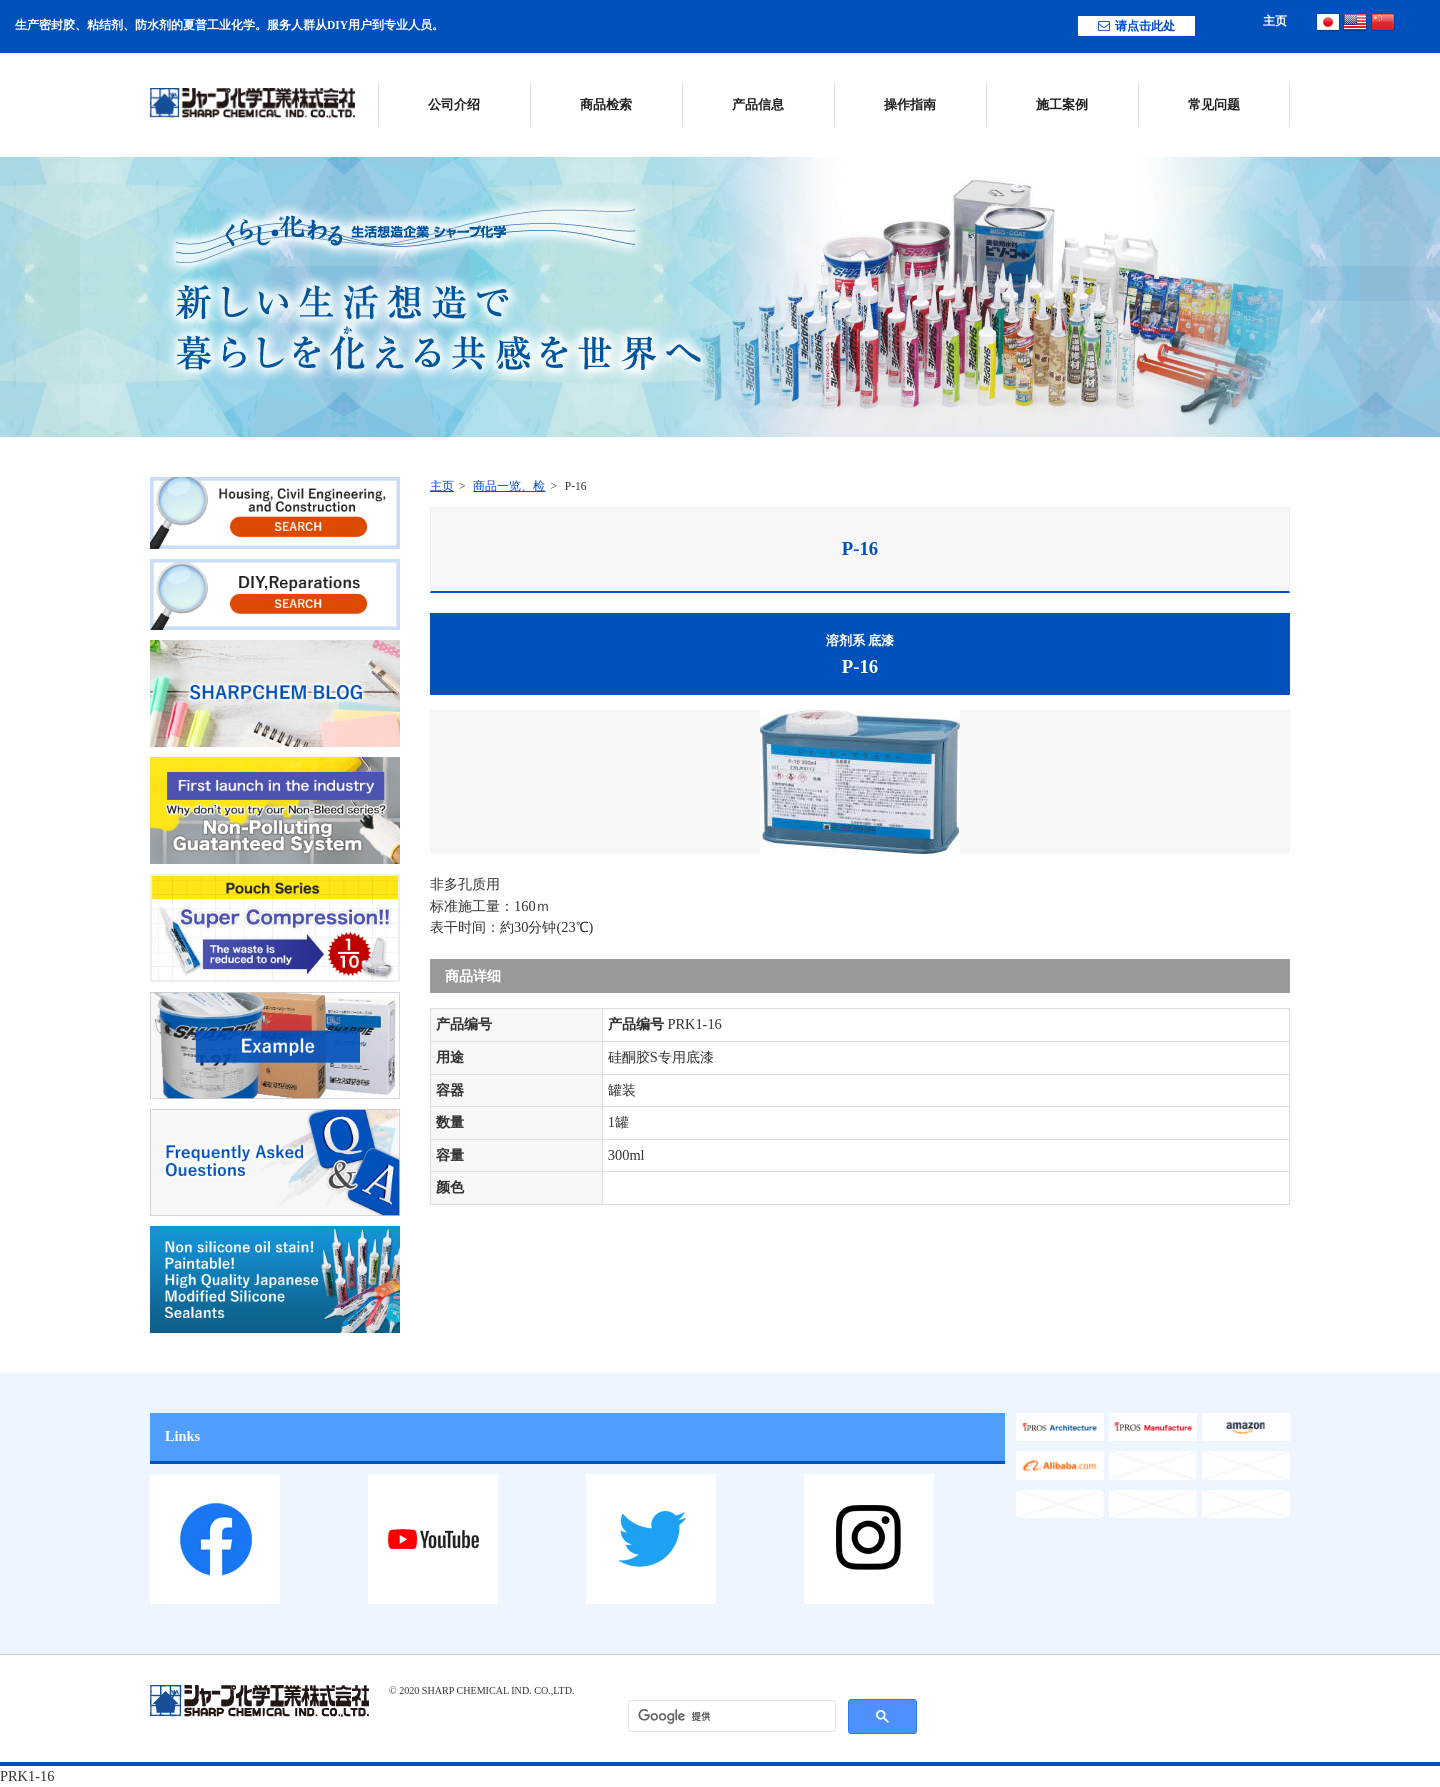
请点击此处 (1136, 26)
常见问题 (1214, 104)
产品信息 (758, 104)
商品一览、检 (509, 486)
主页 (1275, 21)
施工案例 (1062, 104)
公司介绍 (454, 104)
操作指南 (910, 104)
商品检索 (606, 104)
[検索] (732, 1717)
